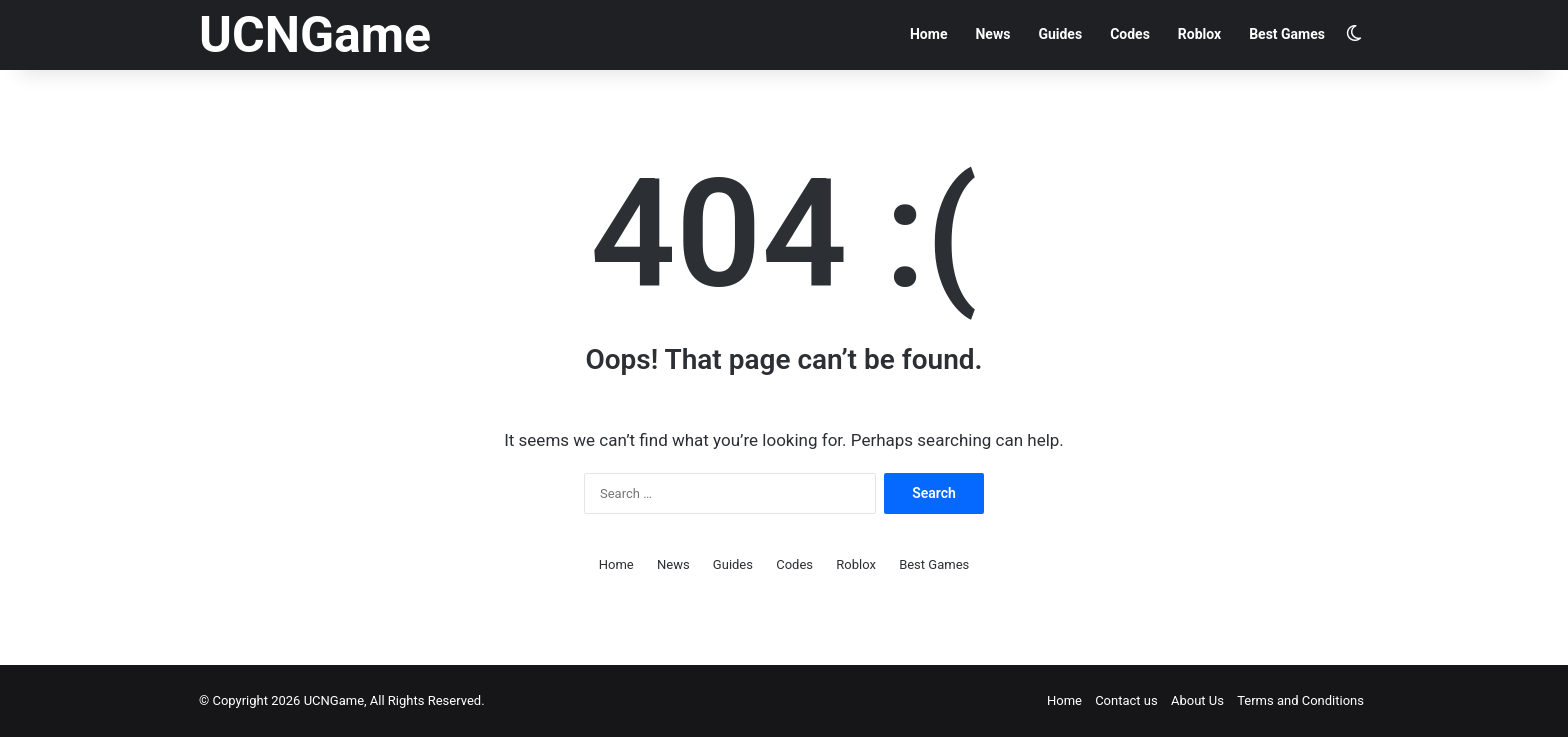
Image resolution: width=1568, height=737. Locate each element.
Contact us (1126, 700)
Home (928, 34)
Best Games (1287, 34)
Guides (1060, 34)
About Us (1197, 700)
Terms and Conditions (1300, 700)
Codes (1130, 34)
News (992, 34)
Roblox (1199, 34)
